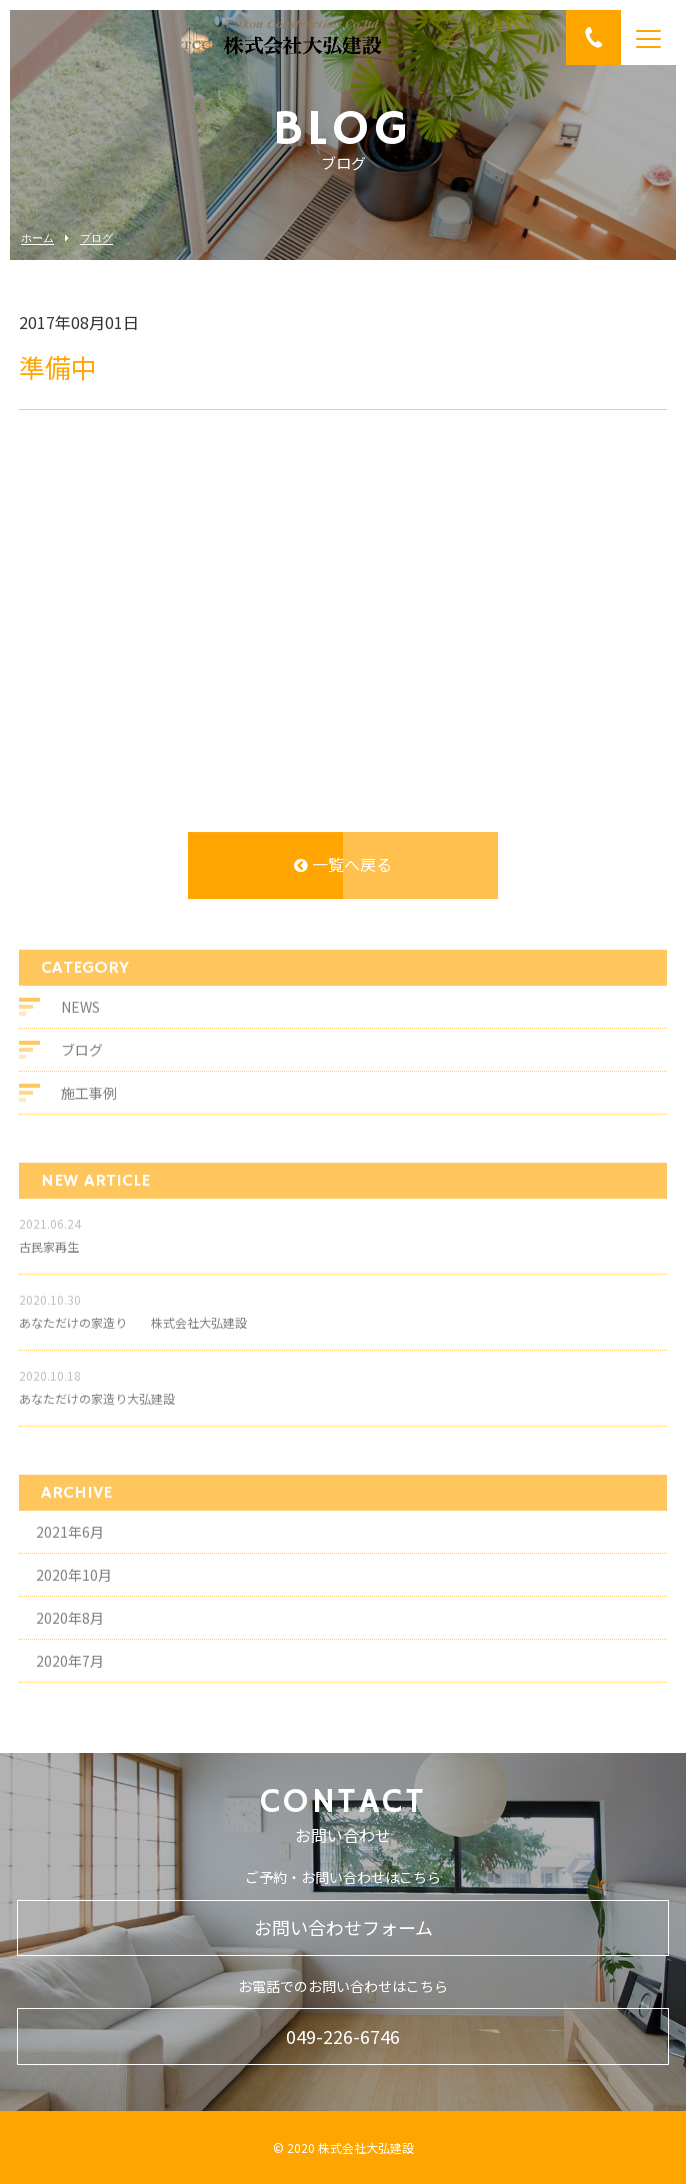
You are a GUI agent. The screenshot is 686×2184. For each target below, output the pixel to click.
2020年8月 (70, 1629)
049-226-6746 (343, 2036)
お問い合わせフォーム (343, 1927)
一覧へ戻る (343, 865)
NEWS (80, 1017)
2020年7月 (70, 1672)
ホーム (37, 238)
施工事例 (89, 1103)
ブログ (96, 238)
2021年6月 (70, 1543)
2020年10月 (74, 1586)
